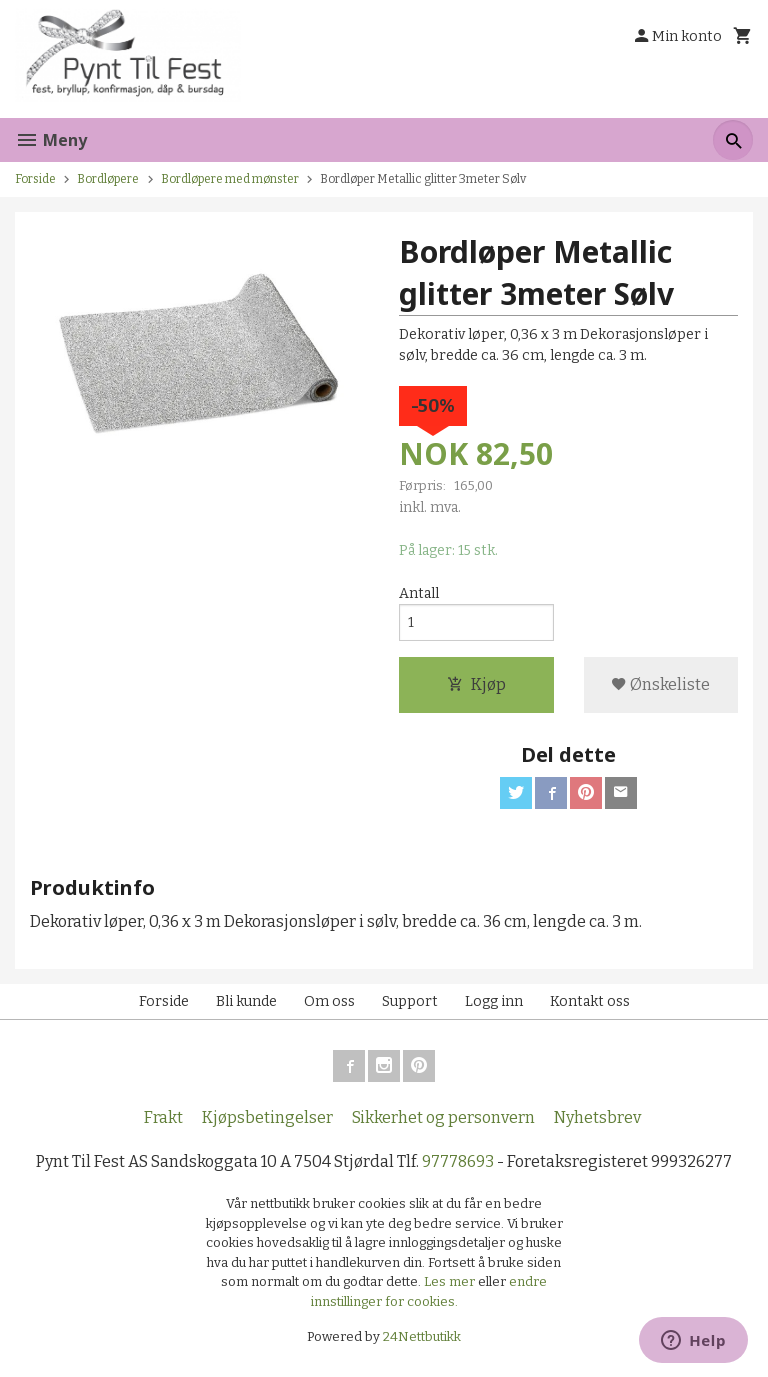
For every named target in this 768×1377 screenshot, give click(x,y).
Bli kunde (246, 1001)
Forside (35, 179)
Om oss (329, 1001)
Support (410, 1001)
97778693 (458, 1161)
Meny (51, 140)
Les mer (451, 1281)
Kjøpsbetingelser (267, 1117)
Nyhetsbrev (597, 1117)
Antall (419, 593)
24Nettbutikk (422, 1336)
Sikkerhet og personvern (443, 1117)
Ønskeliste (660, 684)
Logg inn (494, 1001)
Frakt (163, 1117)
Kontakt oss (590, 1001)
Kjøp (476, 684)
